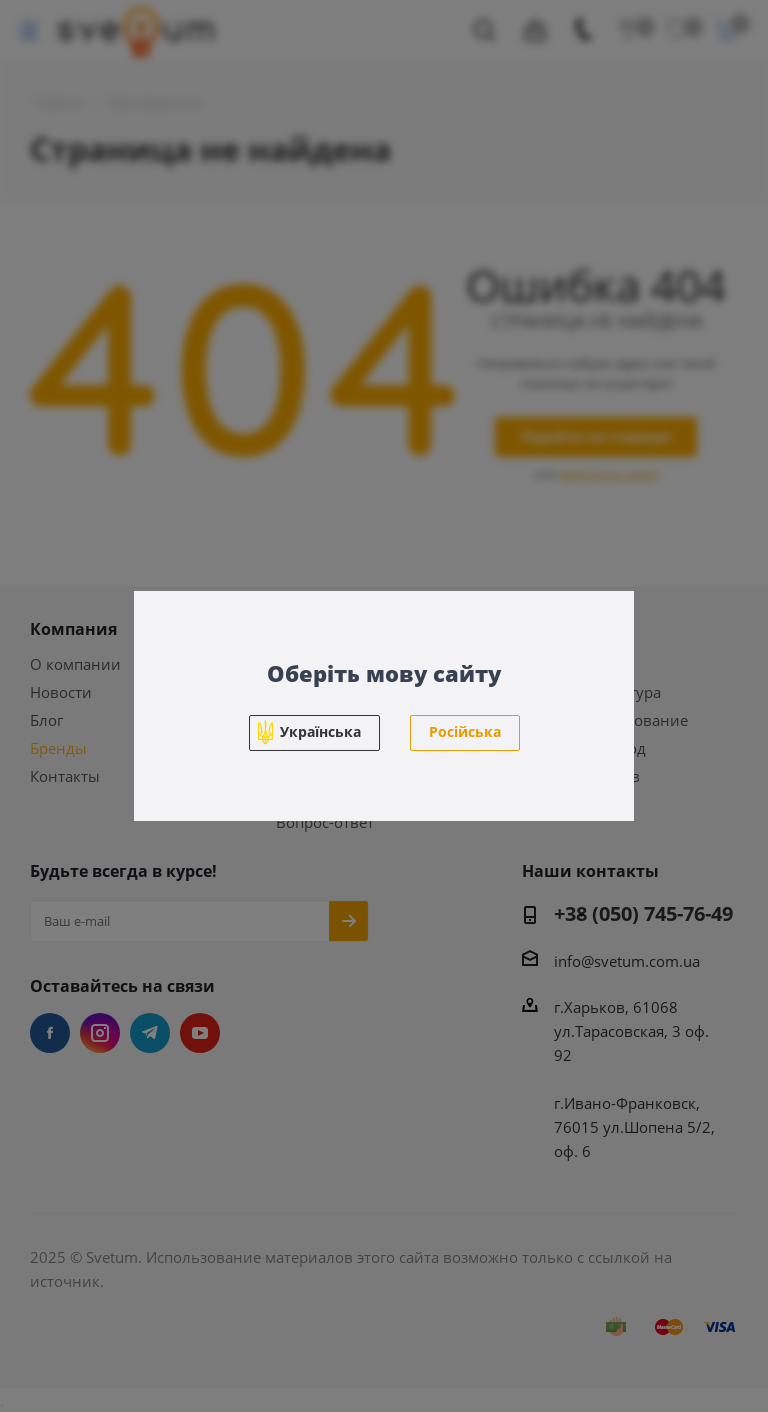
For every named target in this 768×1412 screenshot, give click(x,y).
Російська (465, 731)
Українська (320, 731)
